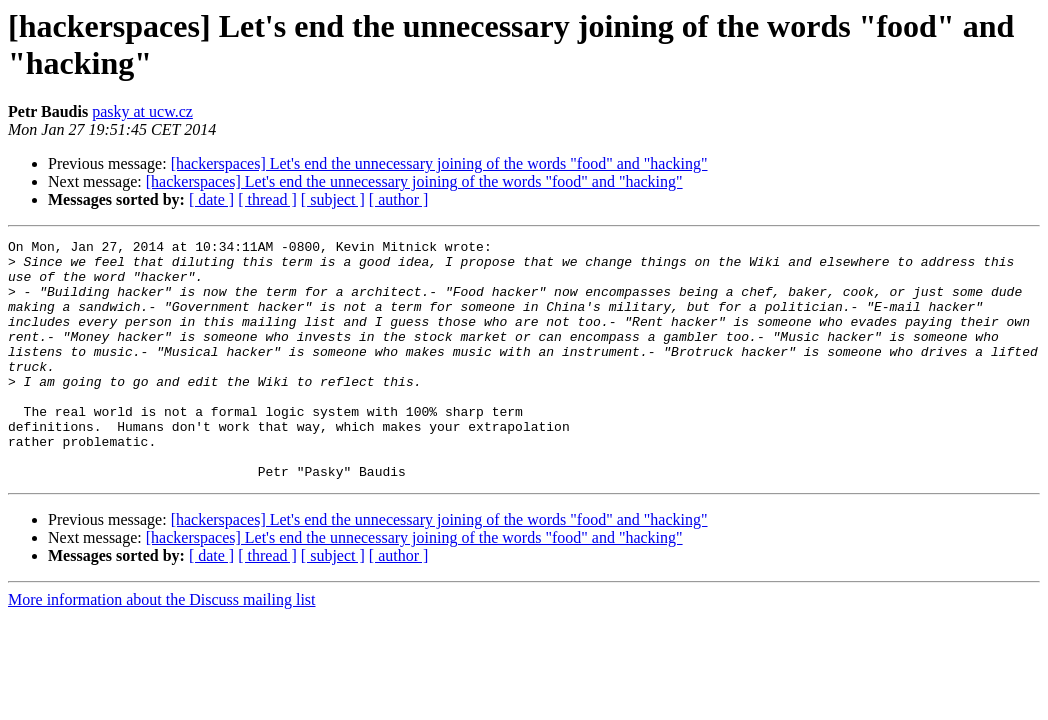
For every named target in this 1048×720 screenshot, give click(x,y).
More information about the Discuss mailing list (162, 647)
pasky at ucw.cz (142, 111)
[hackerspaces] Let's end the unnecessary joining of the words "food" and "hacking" (439, 163)
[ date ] (211, 199)
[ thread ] (267, 199)
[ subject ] (333, 199)
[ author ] (399, 199)
